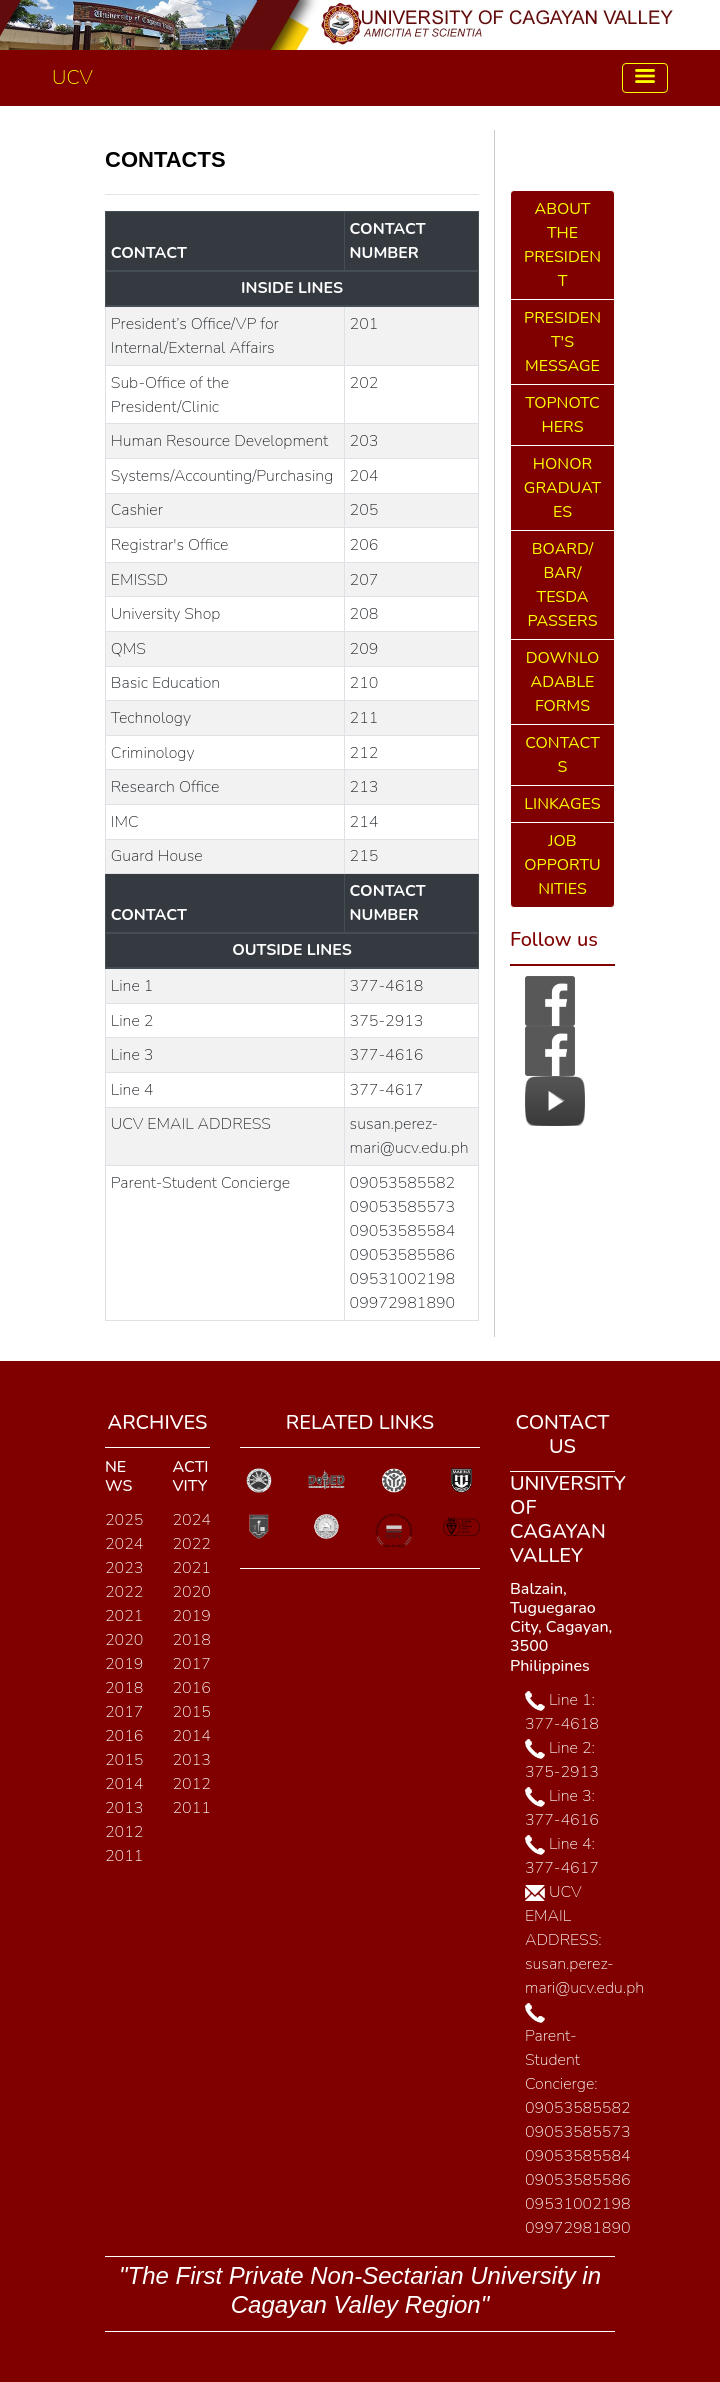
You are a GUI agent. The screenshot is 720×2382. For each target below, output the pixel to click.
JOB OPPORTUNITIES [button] (562, 865)
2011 (124, 1856)
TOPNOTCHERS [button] (562, 415)
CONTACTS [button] (562, 755)
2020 (124, 1640)
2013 (124, 1808)
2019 (124, 1664)
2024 (124, 1544)
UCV (72, 77)
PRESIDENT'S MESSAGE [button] (562, 342)
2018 (124, 1688)
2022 (124, 1592)
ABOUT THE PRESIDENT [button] (562, 245)
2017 (124, 1712)
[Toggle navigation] (645, 78)
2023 (124, 1568)
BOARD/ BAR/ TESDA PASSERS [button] (562, 585)
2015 (124, 1760)
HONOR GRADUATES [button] (562, 488)
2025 (124, 1520)
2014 (124, 1784)
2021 (124, 1616)
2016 (124, 1736)
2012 (124, 1832)
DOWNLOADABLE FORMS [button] (563, 682)
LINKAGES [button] (562, 804)
